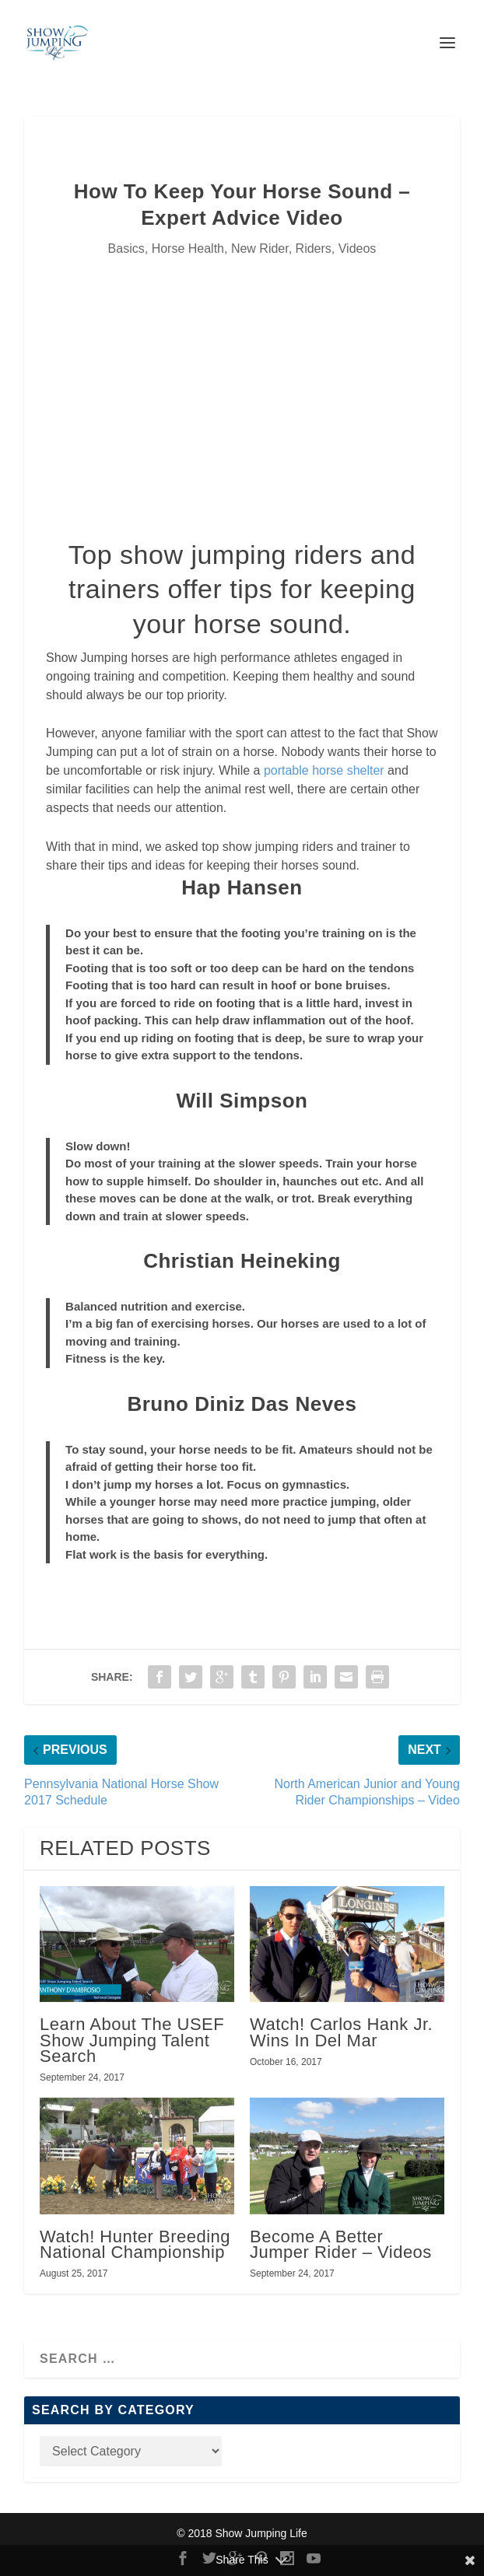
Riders (313, 248)
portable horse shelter (324, 770)
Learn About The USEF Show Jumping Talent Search (132, 2039)
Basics (126, 248)
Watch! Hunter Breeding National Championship (135, 2244)
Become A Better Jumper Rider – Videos (341, 2244)
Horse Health (188, 248)
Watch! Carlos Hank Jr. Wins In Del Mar (341, 2031)
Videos (357, 248)
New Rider (260, 248)
